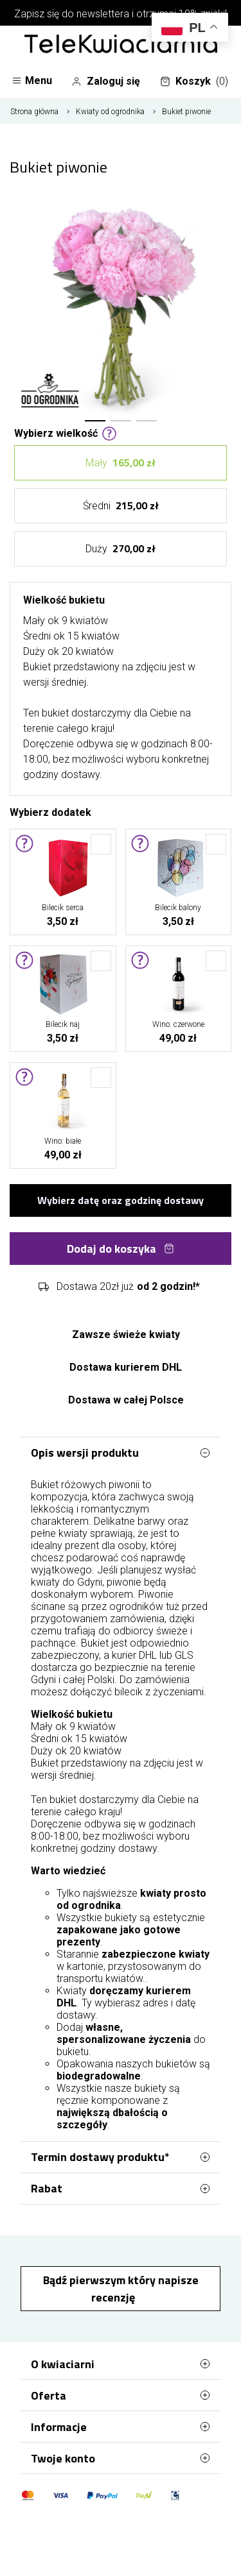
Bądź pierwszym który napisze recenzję (121, 2288)
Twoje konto (120, 2458)
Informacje (120, 2427)
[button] (95, 420)
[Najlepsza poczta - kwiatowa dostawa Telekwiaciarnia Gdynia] (120, 45)
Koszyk (194, 81)
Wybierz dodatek (50, 811)
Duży (120, 548)
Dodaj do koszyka (120, 1248)
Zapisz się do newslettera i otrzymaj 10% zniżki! (120, 14)
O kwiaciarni (120, 2364)
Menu (32, 80)
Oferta (120, 2395)
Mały (120, 462)
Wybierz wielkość (65, 432)
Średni (121, 505)
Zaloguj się (105, 81)
